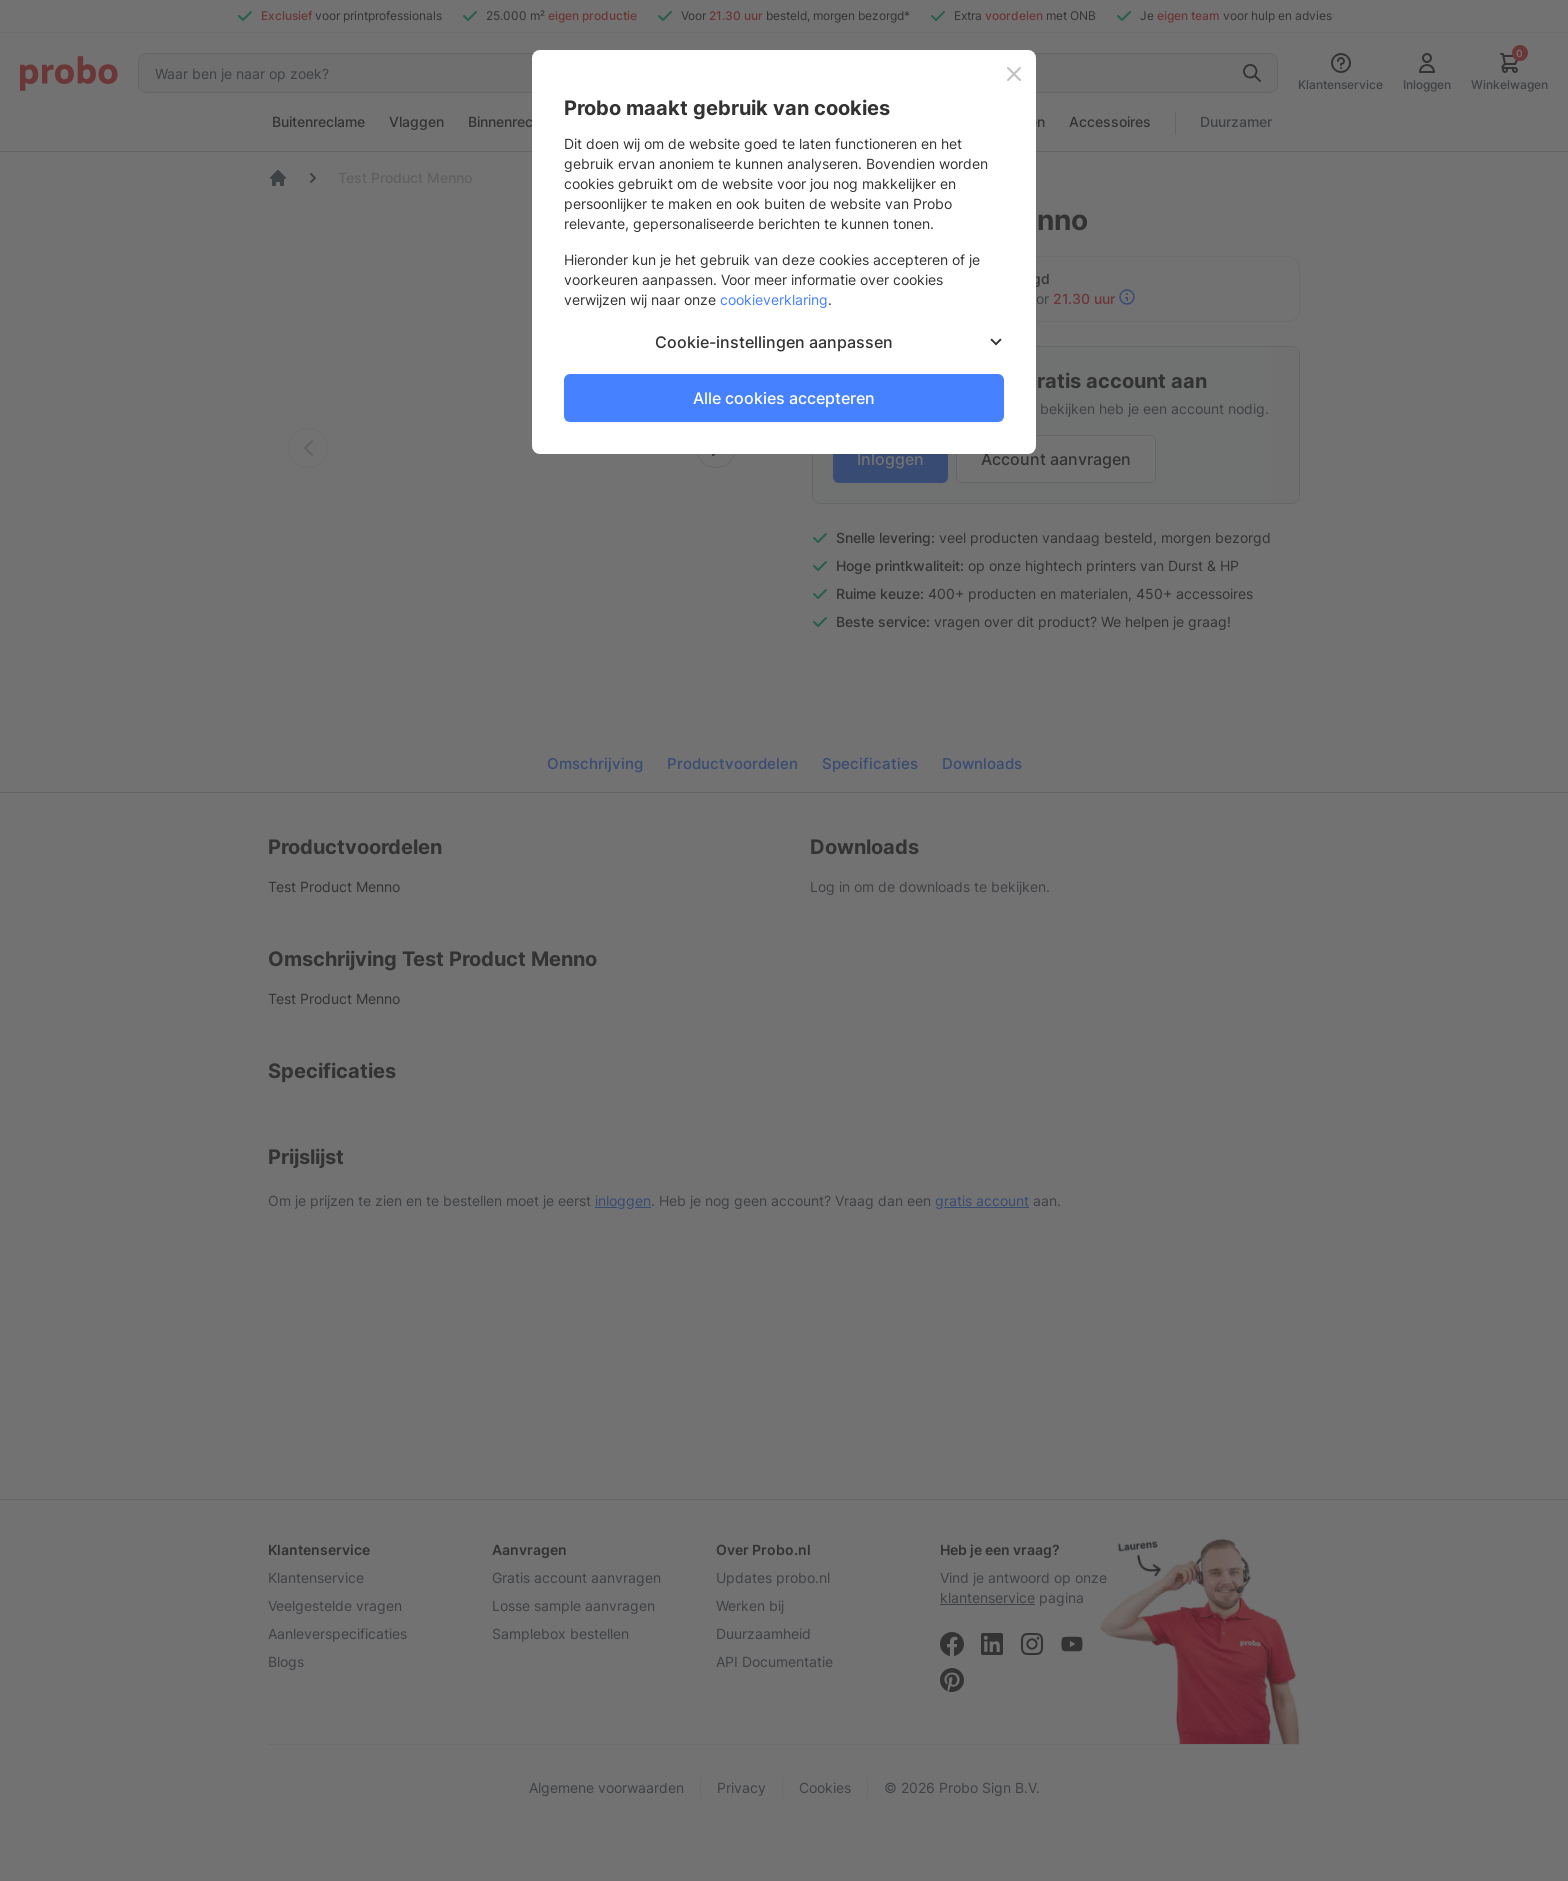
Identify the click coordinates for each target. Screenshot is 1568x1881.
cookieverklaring (774, 299)
